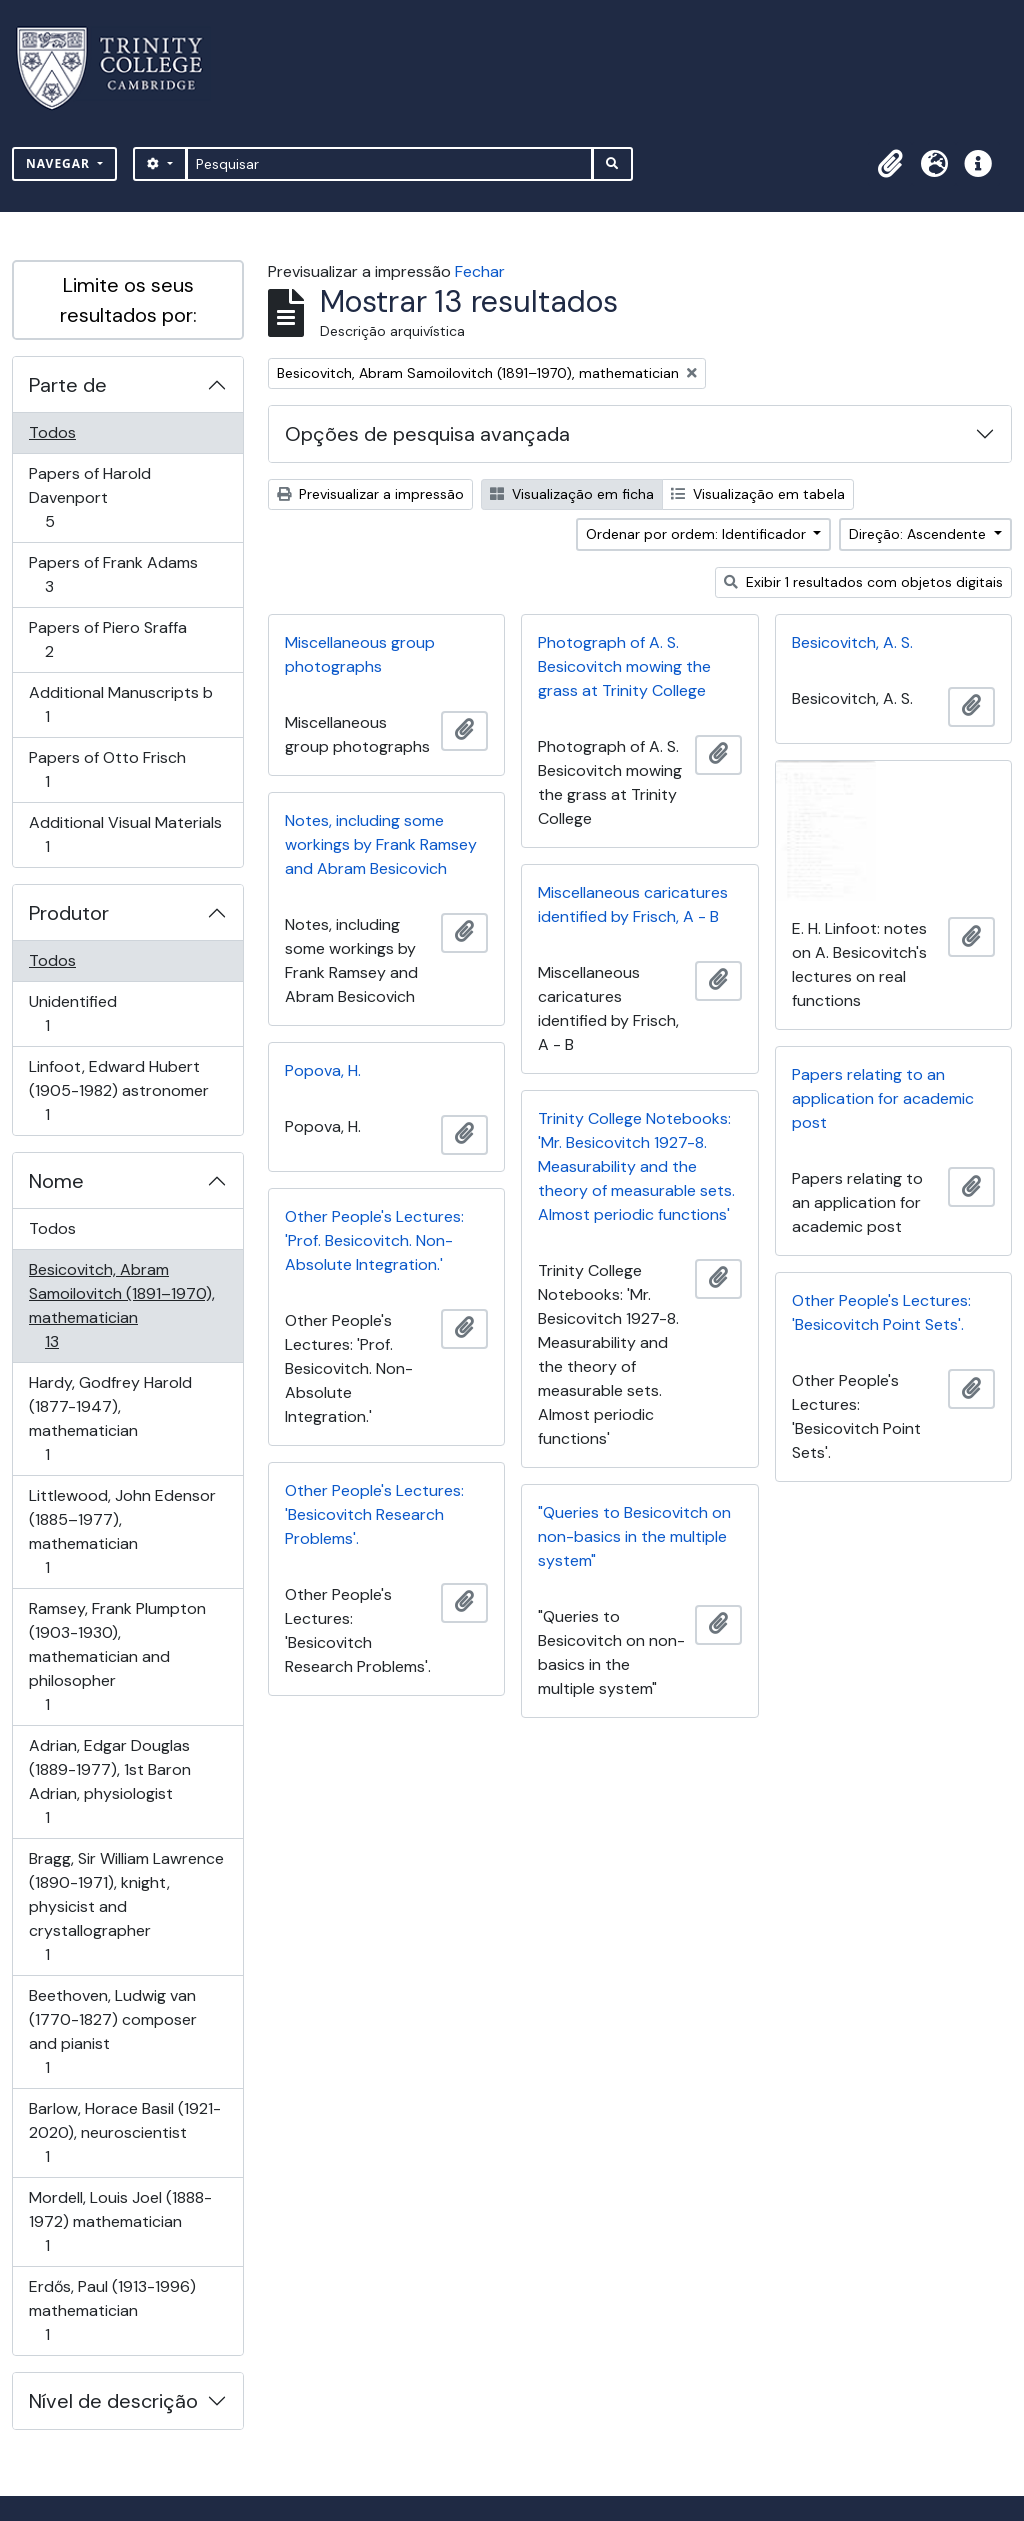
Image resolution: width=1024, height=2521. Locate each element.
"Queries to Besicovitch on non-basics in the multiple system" (634, 1536)
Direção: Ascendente (919, 534)
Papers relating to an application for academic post (883, 1098)
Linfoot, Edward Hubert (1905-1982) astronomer (118, 1090)
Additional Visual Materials (125, 834)
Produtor (69, 913)
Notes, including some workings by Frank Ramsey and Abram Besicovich (381, 844)
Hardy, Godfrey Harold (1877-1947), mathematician (110, 1418)
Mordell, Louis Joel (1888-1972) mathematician (120, 2221)
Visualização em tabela (758, 494)
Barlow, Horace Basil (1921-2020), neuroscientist (124, 2132)
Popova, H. (323, 1070)
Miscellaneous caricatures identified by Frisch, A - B (633, 904)
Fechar (480, 271)
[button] (890, 164)
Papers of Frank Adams (113, 574)
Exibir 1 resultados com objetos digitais (863, 582)
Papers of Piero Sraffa (107, 639)
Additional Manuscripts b (120, 704)
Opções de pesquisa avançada (427, 434)
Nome (56, 1181)
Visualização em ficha (572, 494)
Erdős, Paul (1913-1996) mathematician (112, 2310)
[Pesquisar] (389, 164)
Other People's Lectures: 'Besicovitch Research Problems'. (374, 1514)
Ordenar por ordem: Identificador (698, 534)
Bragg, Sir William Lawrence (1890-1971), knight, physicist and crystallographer (126, 1906)
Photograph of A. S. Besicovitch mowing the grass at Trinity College (624, 666)
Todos (52, 432)
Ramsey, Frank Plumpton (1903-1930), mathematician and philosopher (117, 1656)
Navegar (60, 163)
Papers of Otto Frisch (107, 769)
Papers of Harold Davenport (89, 497)
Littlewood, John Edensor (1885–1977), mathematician (122, 1531)
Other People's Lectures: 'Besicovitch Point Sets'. (881, 1312)
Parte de (68, 385)
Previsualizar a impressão (370, 494)
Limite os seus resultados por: (128, 300)
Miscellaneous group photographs (360, 654)
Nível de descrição (113, 2401)
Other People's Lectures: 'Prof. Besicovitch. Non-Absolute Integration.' (374, 1240)
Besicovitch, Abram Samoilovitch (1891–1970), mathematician (121, 1305)
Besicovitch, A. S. (852, 642)
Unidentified (75, 1013)
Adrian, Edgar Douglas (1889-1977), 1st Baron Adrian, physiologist (109, 1781)
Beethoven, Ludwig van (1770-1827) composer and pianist (112, 2031)
